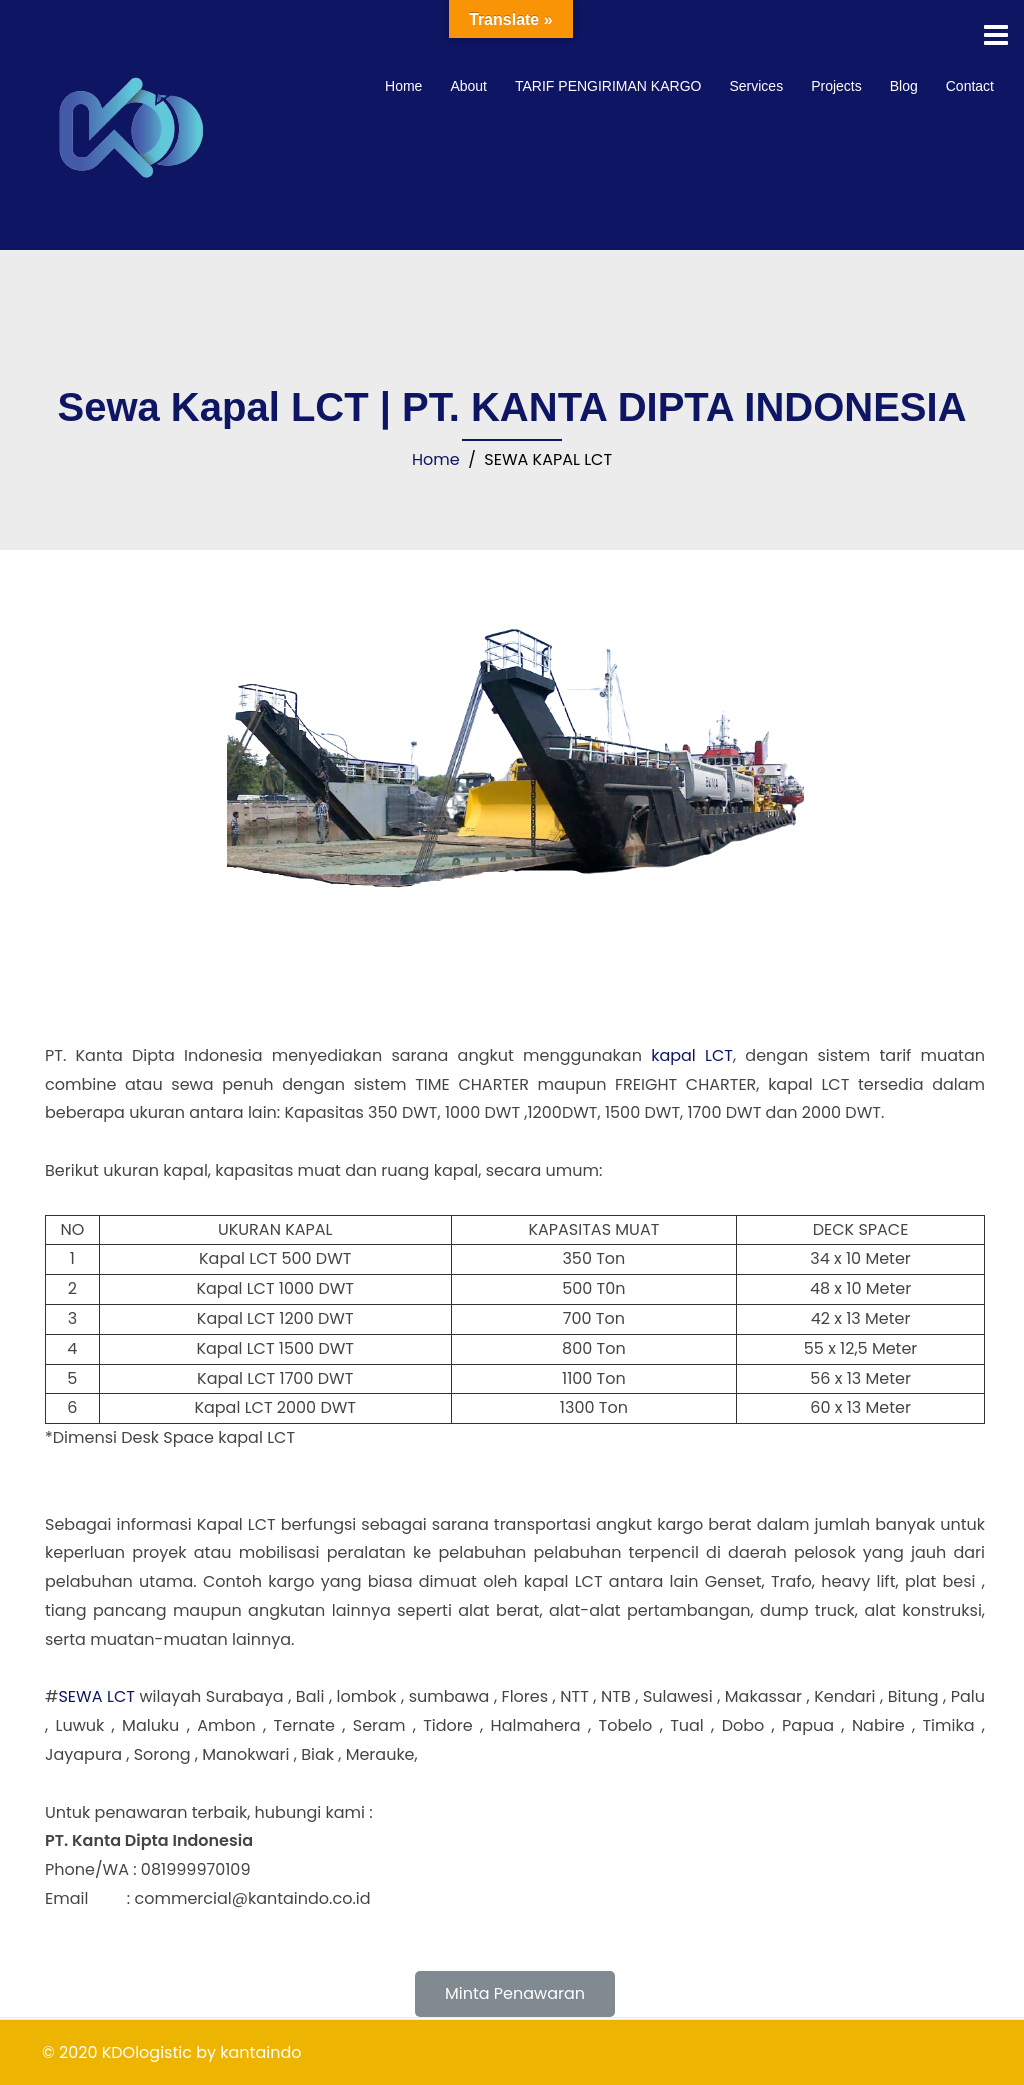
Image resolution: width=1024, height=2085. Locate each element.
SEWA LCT (96, 1696)
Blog (904, 86)
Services (756, 86)
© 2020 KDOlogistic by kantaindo (171, 2052)
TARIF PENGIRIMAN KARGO (608, 86)
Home (403, 86)
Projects (836, 86)
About (468, 86)
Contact (970, 86)
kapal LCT (692, 1055)
